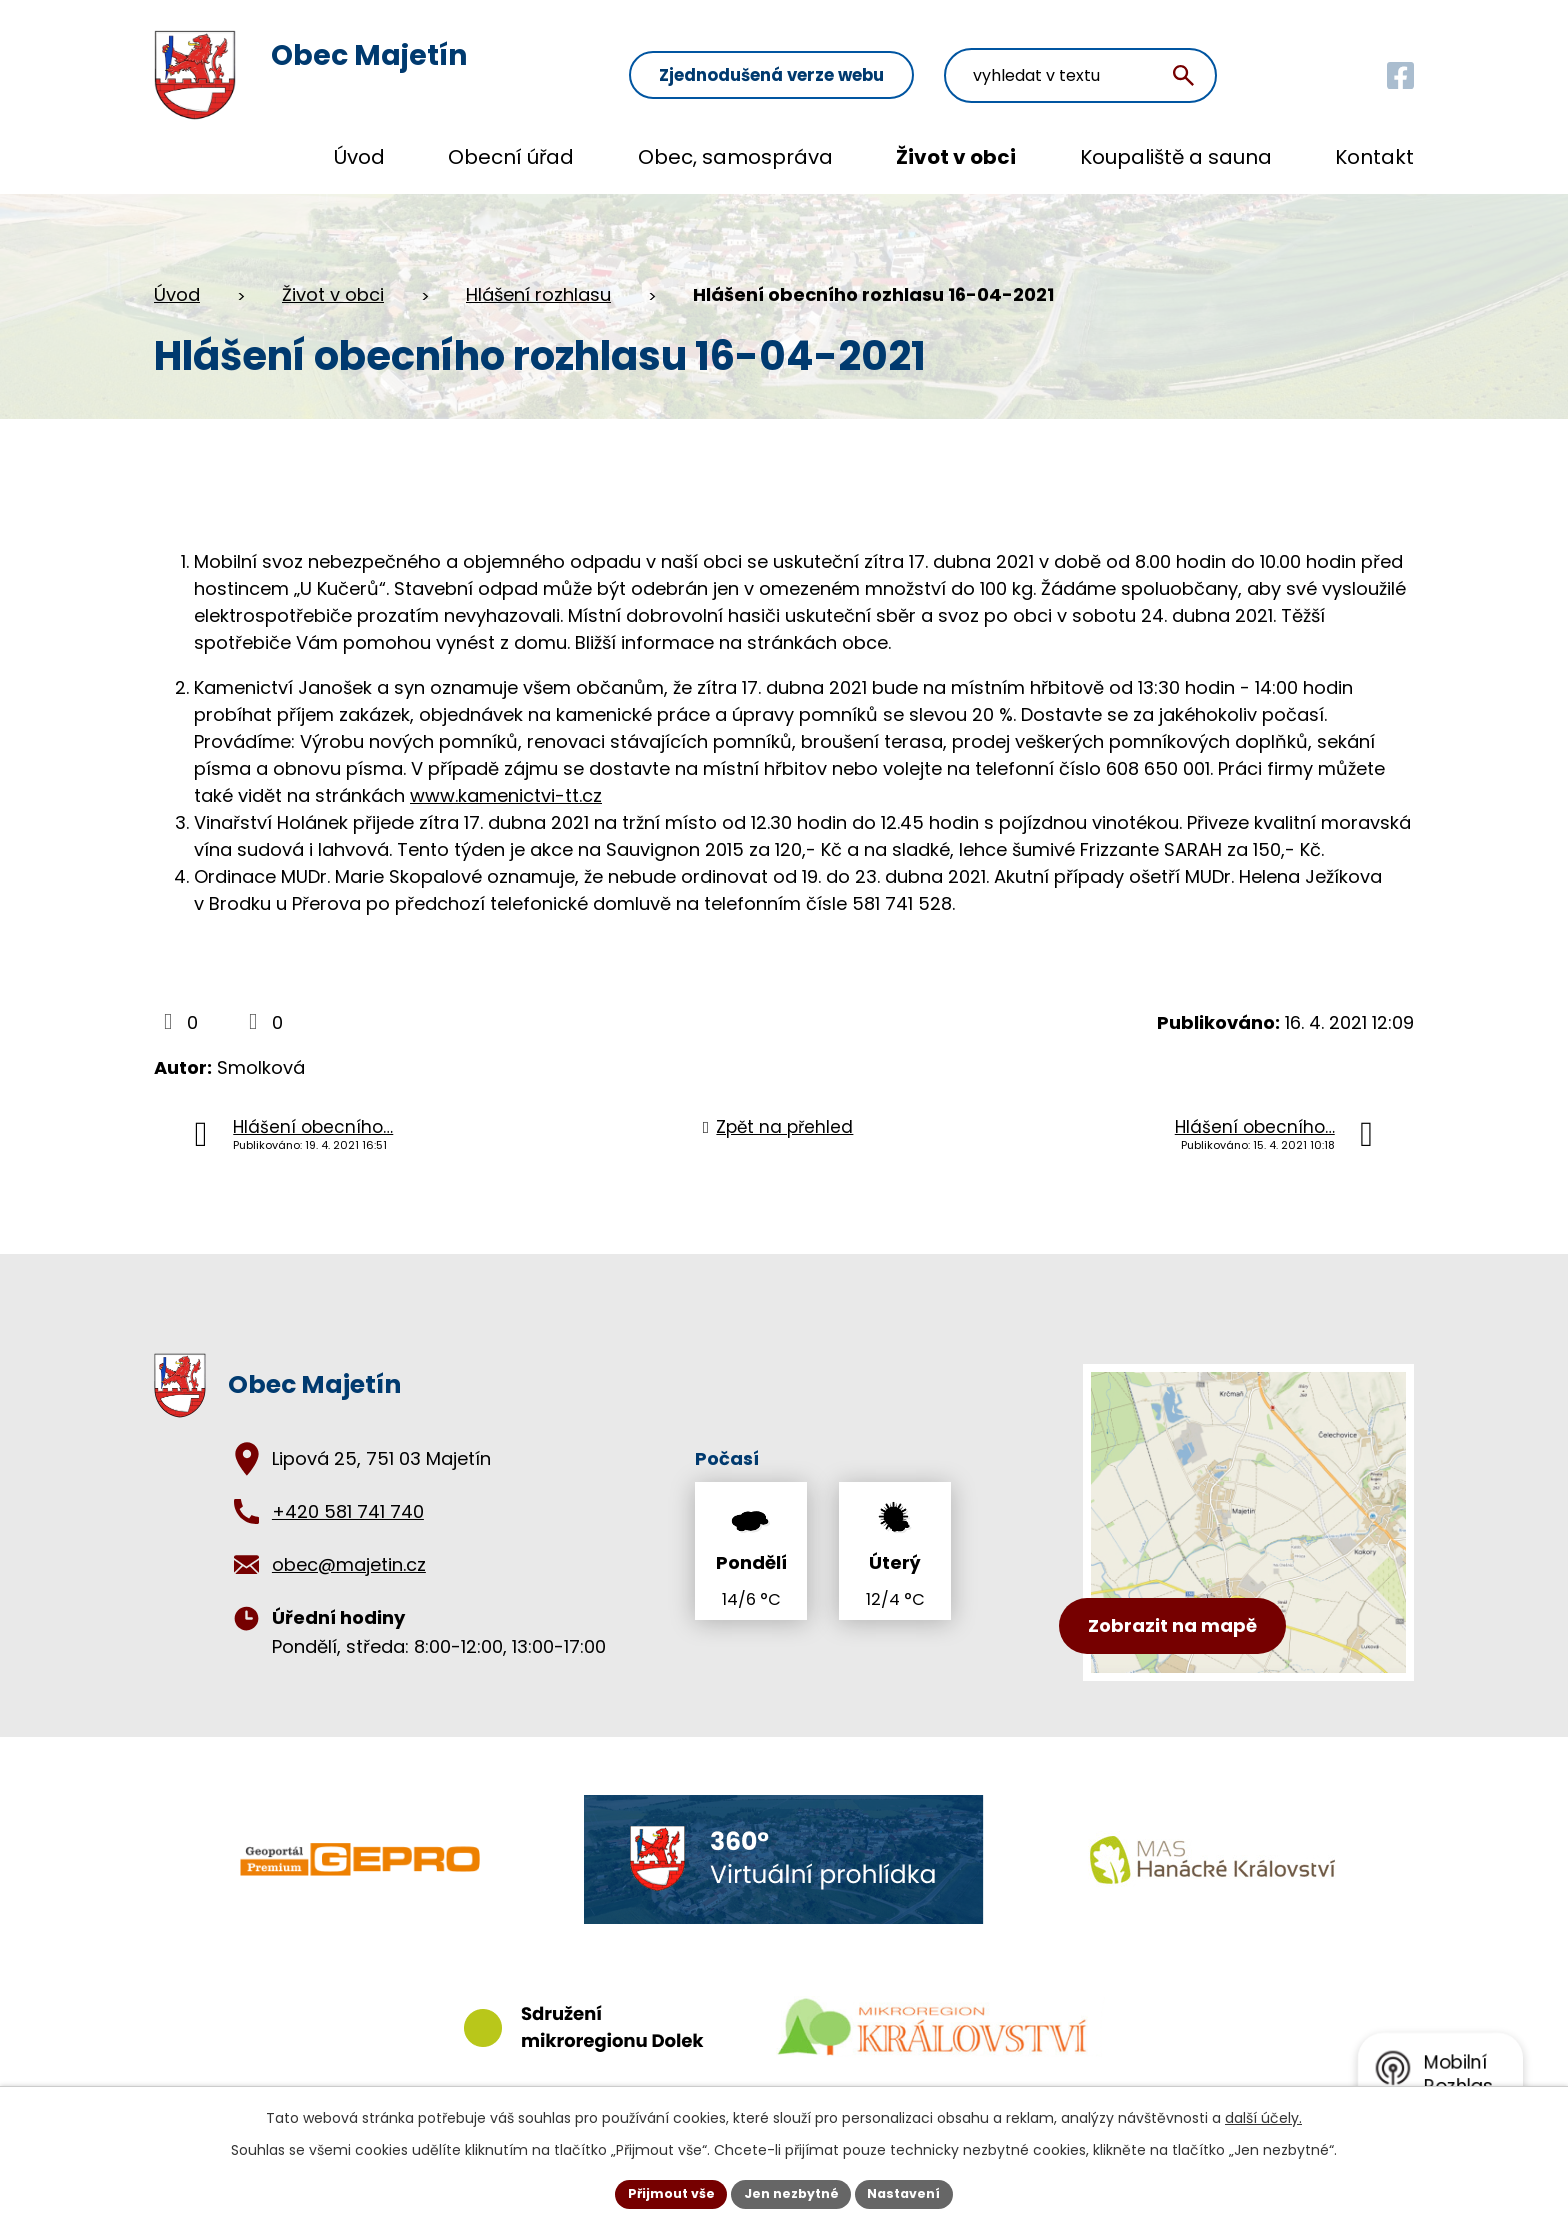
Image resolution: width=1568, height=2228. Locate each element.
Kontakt (1374, 157)
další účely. (1263, 2114)
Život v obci (956, 157)
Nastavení (916, 2192)
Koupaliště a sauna (1176, 157)
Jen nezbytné (791, 2192)
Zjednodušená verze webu (894, 61)
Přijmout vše (659, 2192)
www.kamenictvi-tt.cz (506, 795)
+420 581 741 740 (348, 1511)
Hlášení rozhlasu (538, 294)
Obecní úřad (511, 157)
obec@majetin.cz (349, 1564)
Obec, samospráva (735, 157)
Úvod (359, 157)
